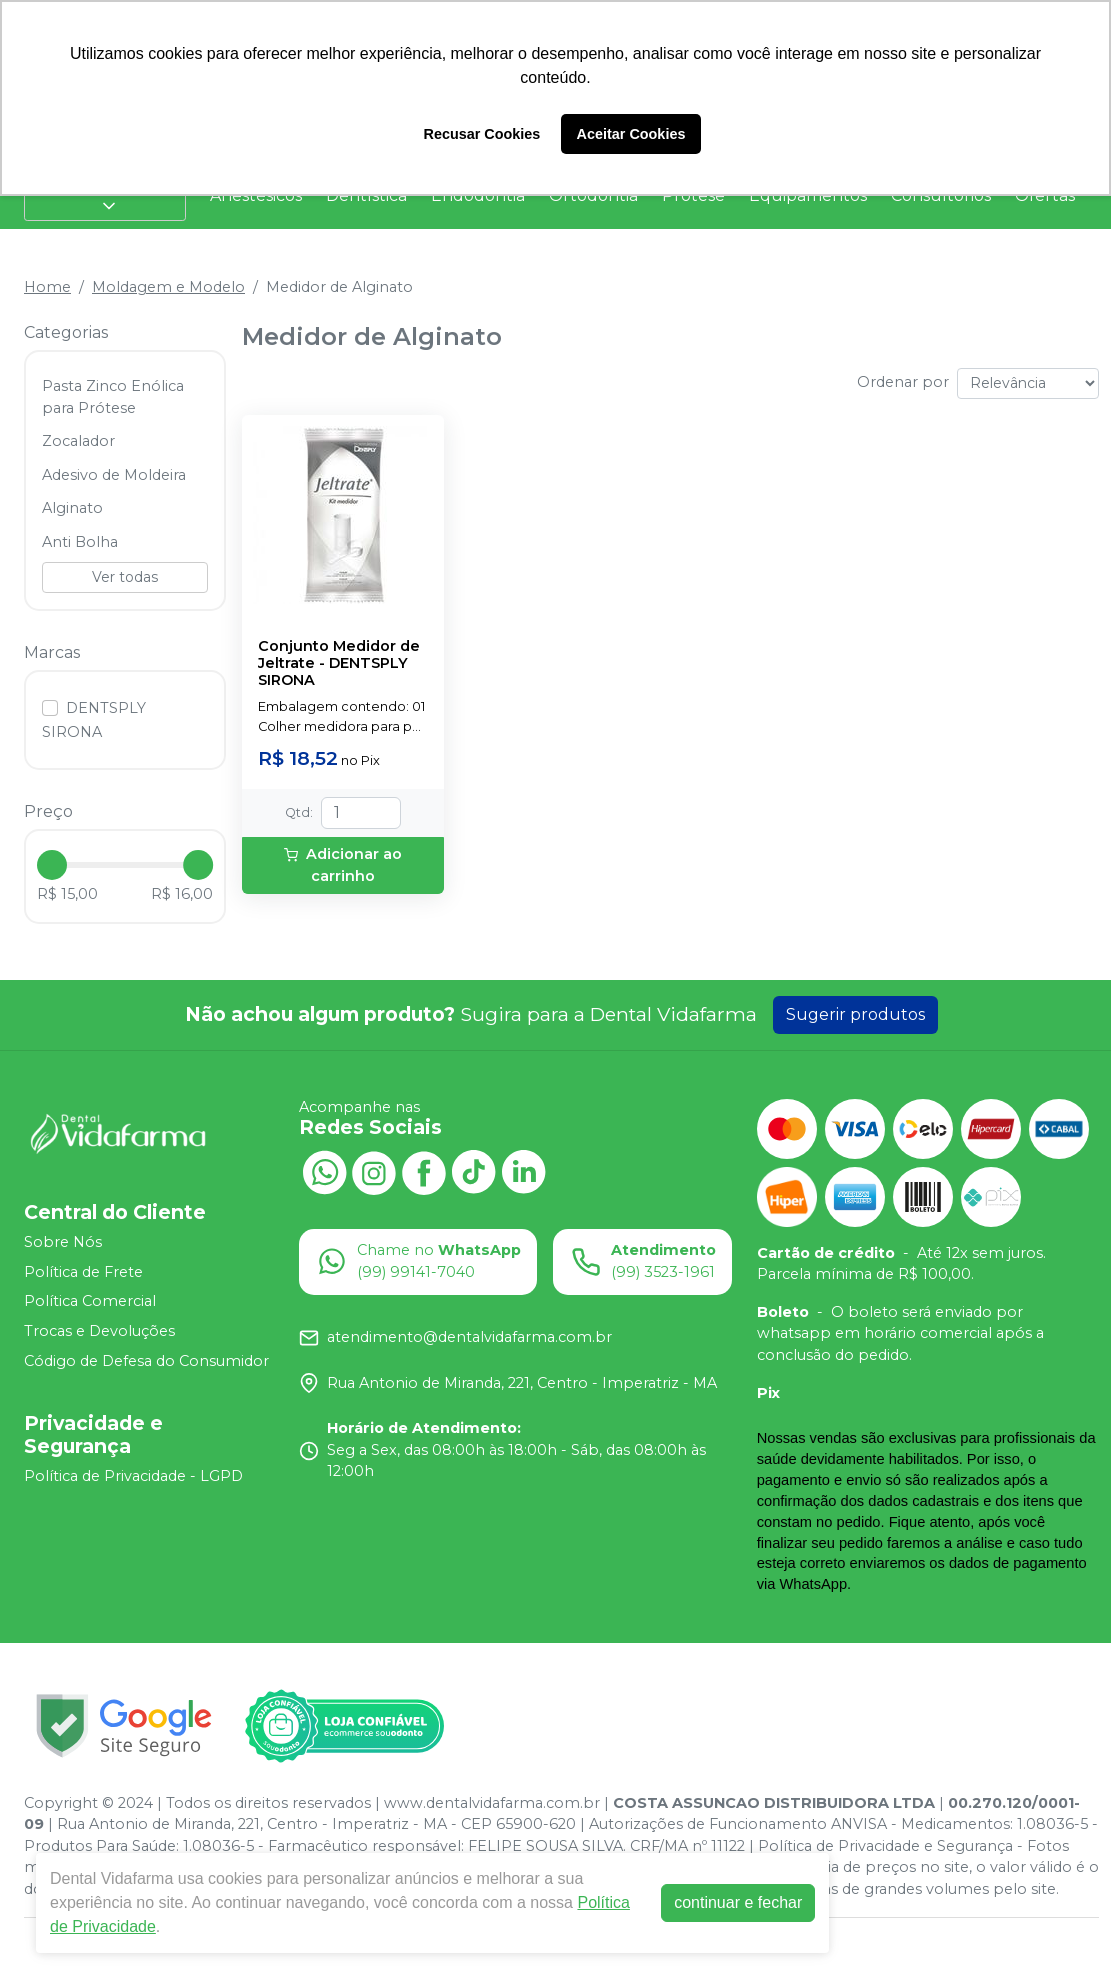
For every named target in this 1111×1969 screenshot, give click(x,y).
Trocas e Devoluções (99, 1331)
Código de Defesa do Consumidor (146, 1361)
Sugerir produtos (855, 1014)
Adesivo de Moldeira (114, 475)
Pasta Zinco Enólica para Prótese (113, 397)
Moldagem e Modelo (168, 287)
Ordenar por (903, 382)
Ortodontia (593, 195)
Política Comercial (90, 1302)
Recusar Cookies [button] (482, 134)
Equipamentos (808, 195)
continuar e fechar (738, 1902)
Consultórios (941, 195)
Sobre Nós (63, 1242)
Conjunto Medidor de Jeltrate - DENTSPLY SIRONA (339, 664)
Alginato (72, 508)
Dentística (366, 195)
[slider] (52, 865)
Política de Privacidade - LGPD (133, 1476)
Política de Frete (83, 1272)
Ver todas (125, 577)
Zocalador (78, 441)
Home (47, 287)
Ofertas (1045, 195)
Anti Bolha (80, 542)
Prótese (693, 195)
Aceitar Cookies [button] (631, 134)
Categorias (105, 195)
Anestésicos (256, 195)
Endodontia (478, 195)
